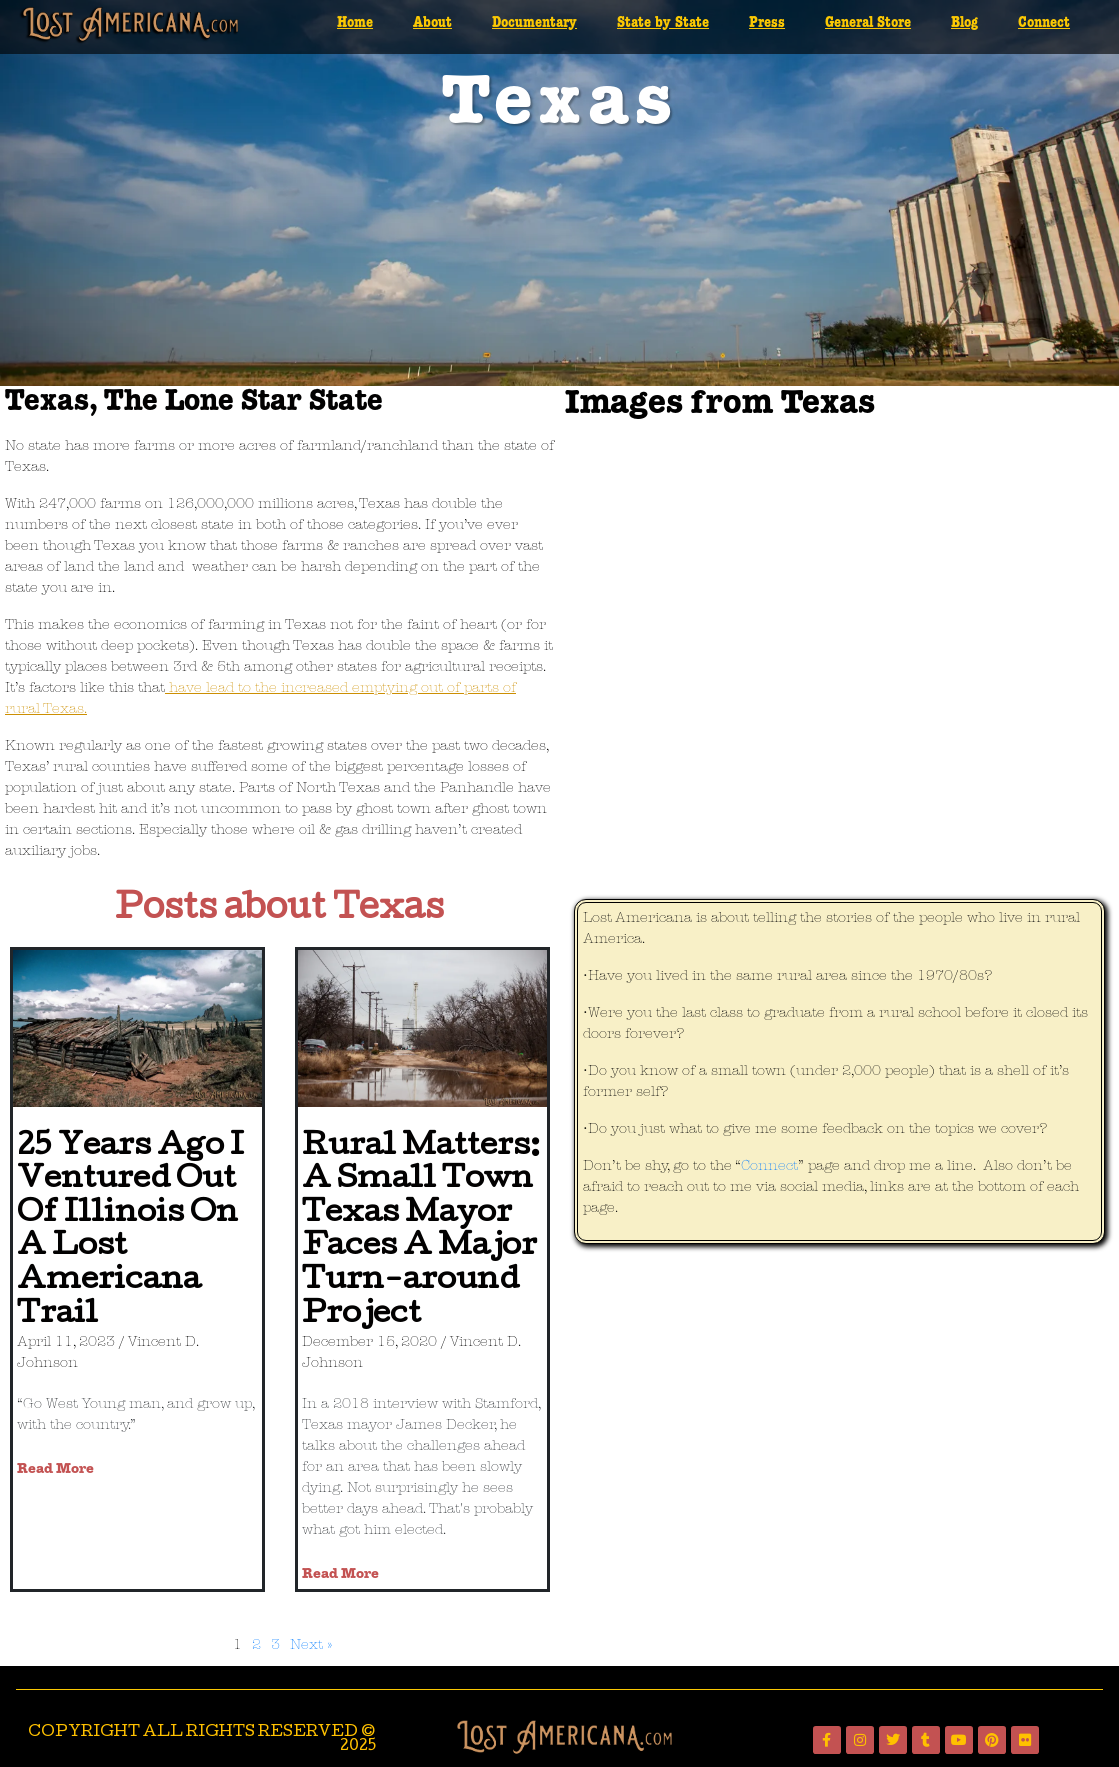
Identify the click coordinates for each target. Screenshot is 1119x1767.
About (432, 23)
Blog (964, 23)
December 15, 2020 (369, 1342)
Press (767, 23)
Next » (311, 1645)
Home (355, 23)
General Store (868, 23)
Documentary (534, 23)
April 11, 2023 (66, 1342)
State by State (663, 23)
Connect (1044, 23)
